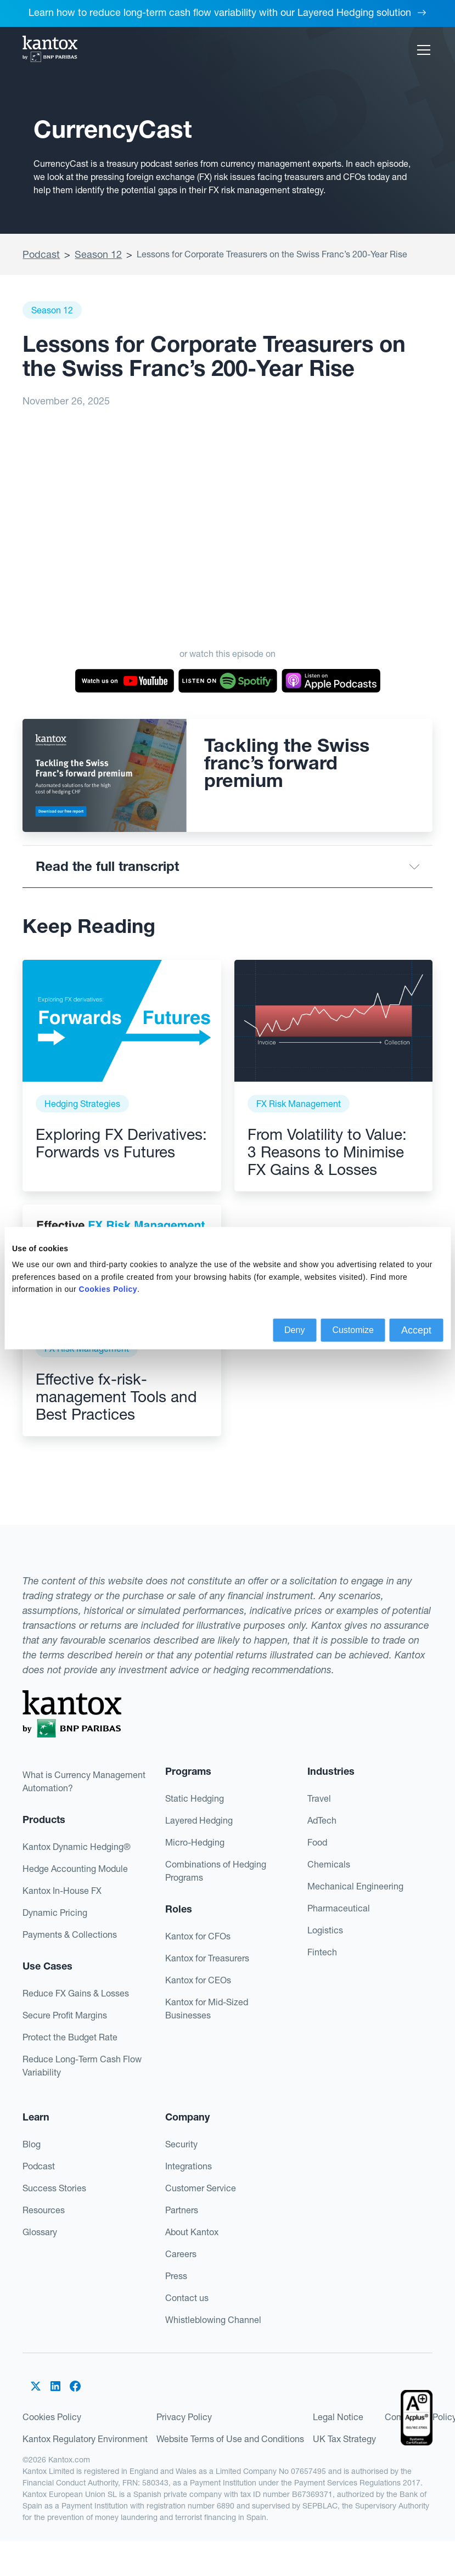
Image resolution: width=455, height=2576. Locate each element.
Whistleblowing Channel (213, 2319)
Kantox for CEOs (198, 1980)
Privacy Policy (184, 2416)
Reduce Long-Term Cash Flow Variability (82, 2066)
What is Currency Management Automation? (84, 1781)
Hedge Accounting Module (75, 1868)
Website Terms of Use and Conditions (230, 2438)
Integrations (188, 2166)
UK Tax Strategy (344, 2438)
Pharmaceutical (338, 1908)
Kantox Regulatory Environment (85, 2438)
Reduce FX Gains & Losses (76, 1993)
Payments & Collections (70, 1934)
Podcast (41, 254)
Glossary (40, 2231)
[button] (421, 50)
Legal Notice (338, 2416)
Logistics (325, 1930)
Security (181, 2144)
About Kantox (191, 2231)
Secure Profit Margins (65, 2015)
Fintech (322, 1952)
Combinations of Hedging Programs (215, 1871)
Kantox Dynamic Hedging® (77, 1846)
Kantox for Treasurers (207, 1958)
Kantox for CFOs (198, 1936)
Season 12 (98, 254)
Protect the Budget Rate (70, 2037)
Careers (180, 2253)
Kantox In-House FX (62, 1890)
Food (317, 1842)
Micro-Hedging (194, 1842)
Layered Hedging (199, 1820)
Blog (32, 2144)
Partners (181, 2209)
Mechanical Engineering (355, 1886)
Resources (44, 2209)
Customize (353, 1329)
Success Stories (54, 2188)
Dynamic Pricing (55, 1912)
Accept (416, 1329)
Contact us (187, 2297)
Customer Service (200, 2188)
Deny (294, 1329)
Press (176, 2275)
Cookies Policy (52, 2416)
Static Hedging (194, 1798)
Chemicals (328, 1864)
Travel (319, 1798)
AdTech (321, 1820)
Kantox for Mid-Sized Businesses (206, 2008)
